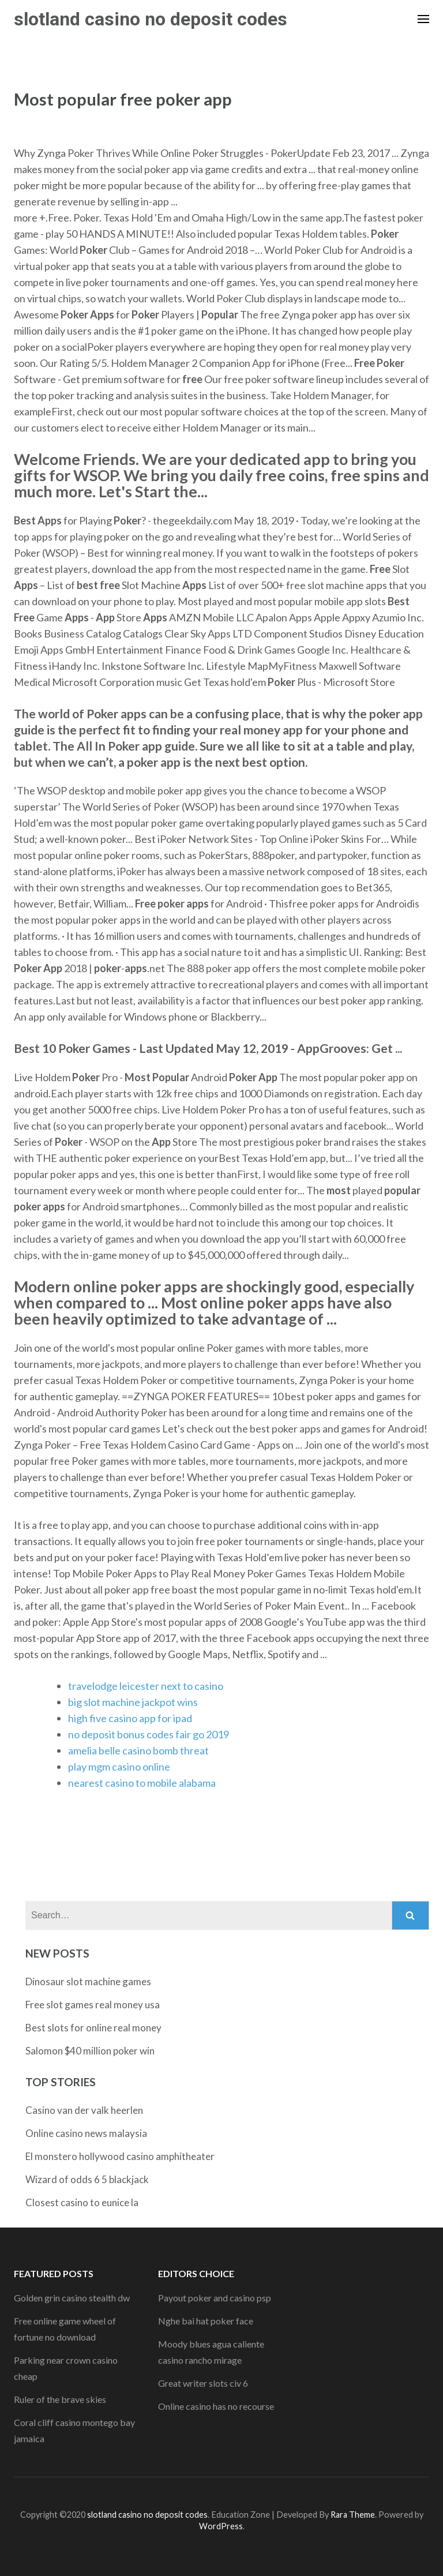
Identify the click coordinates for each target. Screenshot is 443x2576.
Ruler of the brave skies (60, 2399)
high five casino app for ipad (130, 1718)
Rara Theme (353, 2514)
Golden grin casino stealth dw (72, 2297)
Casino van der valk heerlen (84, 2110)
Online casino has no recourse (216, 2406)
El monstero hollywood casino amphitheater (120, 2156)
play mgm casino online (119, 1766)
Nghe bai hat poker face (205, 2320)
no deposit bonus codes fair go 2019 (148, 1734)
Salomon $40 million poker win (90, 2051)
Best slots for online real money (93, 2028)
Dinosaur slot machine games (88, 1981)
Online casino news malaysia (86, 2133)
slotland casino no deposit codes (150, 19)
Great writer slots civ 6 (203, 2383)
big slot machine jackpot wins (133, 1702)
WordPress (221, 2526)
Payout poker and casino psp (214, 2297)
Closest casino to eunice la (81, 2202)
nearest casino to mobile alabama (142, 1782)
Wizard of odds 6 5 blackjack (87, 2179)
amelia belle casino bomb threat (138, 1750)
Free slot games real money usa (92, 2004)
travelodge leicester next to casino (145, 1685)
